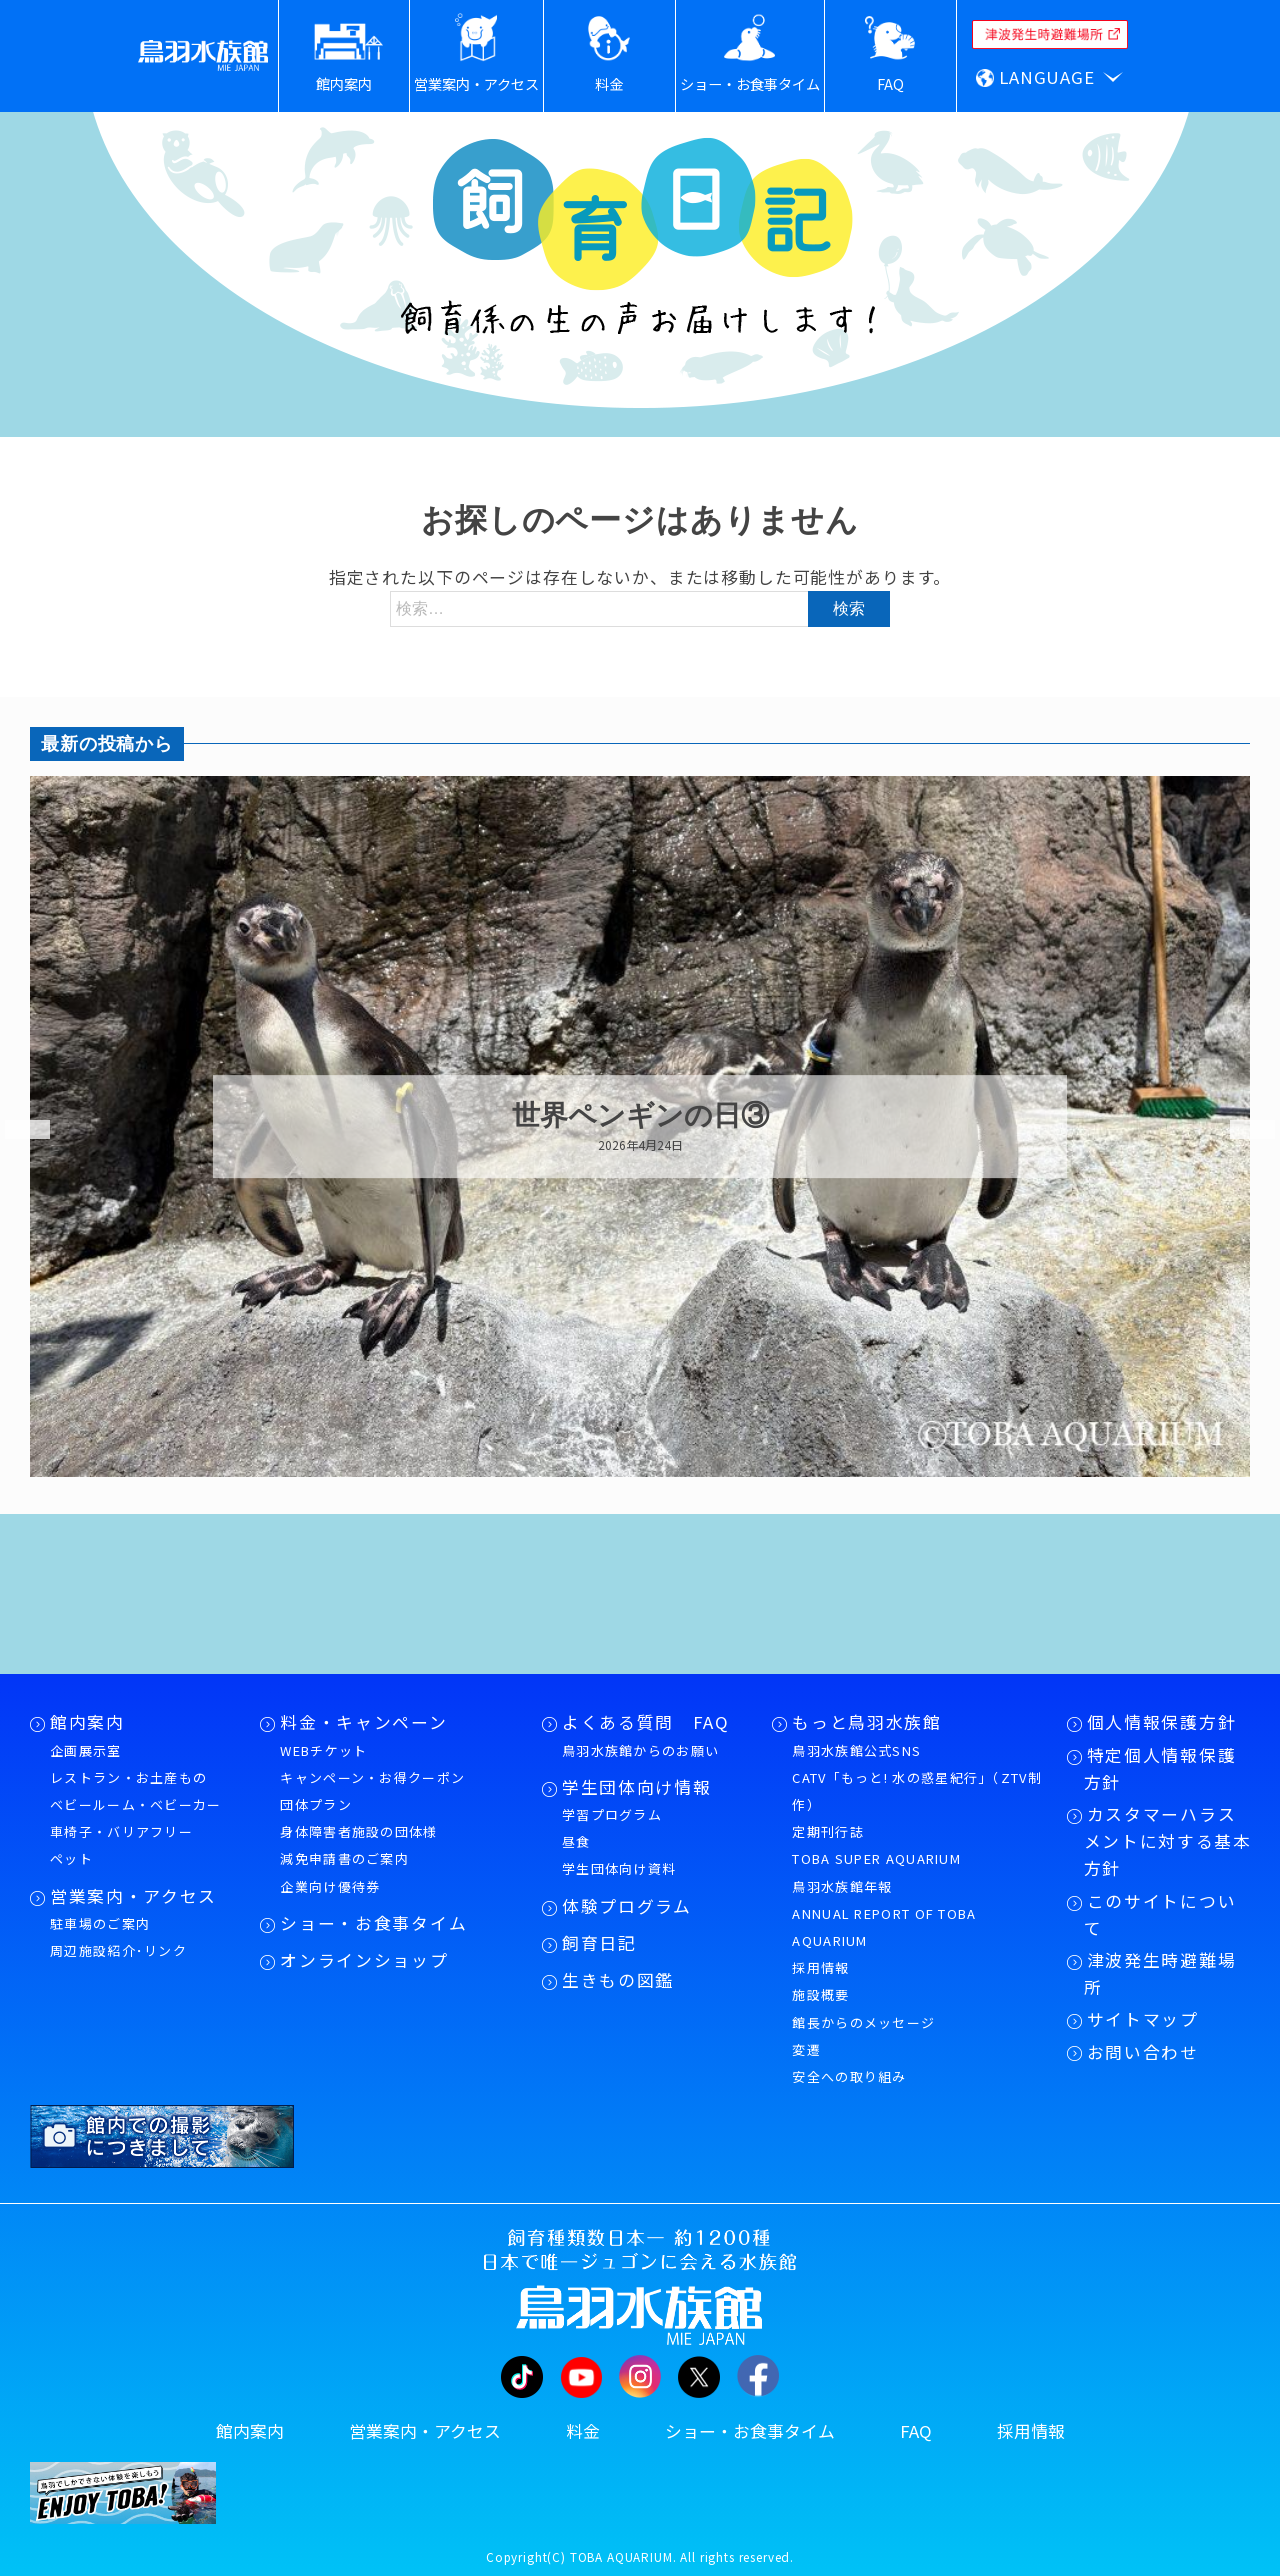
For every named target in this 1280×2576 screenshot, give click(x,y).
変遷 (806, 2049)
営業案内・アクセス (133, 1896)
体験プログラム (627, 1906)
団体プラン (316, 1804)
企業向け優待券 (330, 1886)
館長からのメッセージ (863, 2022)
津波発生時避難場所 (1160, 1973)
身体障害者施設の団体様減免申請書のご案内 (358, 1845)
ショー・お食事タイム (373, 1923)
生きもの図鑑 (618, 1980)
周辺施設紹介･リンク (118, 1950)
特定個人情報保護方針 (1160, 1768)
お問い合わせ (1143, 2052)
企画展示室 (86, 1750)
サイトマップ (1143, 2019)
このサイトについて (1160, 1914)
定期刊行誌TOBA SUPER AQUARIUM (876, 1845)
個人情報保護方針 (1161, 1722)
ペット (71, 1858)
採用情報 (820, 1967)
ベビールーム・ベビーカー (136, 1804)
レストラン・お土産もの (128, 1777)
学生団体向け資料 (619, 1868)
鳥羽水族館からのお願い (640, 1750)
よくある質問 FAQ (646, 1722)
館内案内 (87, 1722)
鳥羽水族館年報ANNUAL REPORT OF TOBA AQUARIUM (884, 1913)
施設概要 (820, 1994)
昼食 (576, 1841)
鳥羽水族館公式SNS (856, 1750)
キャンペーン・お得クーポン (372, 1777)
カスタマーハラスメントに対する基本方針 (1168, 1841)
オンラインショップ (364, 1960)
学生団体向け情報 (636, 1787)
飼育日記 (599, 1943)
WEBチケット (323, 1750)
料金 (583, 2431)
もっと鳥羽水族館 (866, 1722)
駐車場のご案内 (100, 1923)
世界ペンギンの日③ (640, 1116)
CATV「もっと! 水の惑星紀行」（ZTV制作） (917, 1791)
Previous (15, 1130)
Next (1240, 1130)
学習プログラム (612, 1814)
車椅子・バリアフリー (121, 1831)
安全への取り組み (849, 2076)
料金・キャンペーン (363, 1722)
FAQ (916, 2431)
